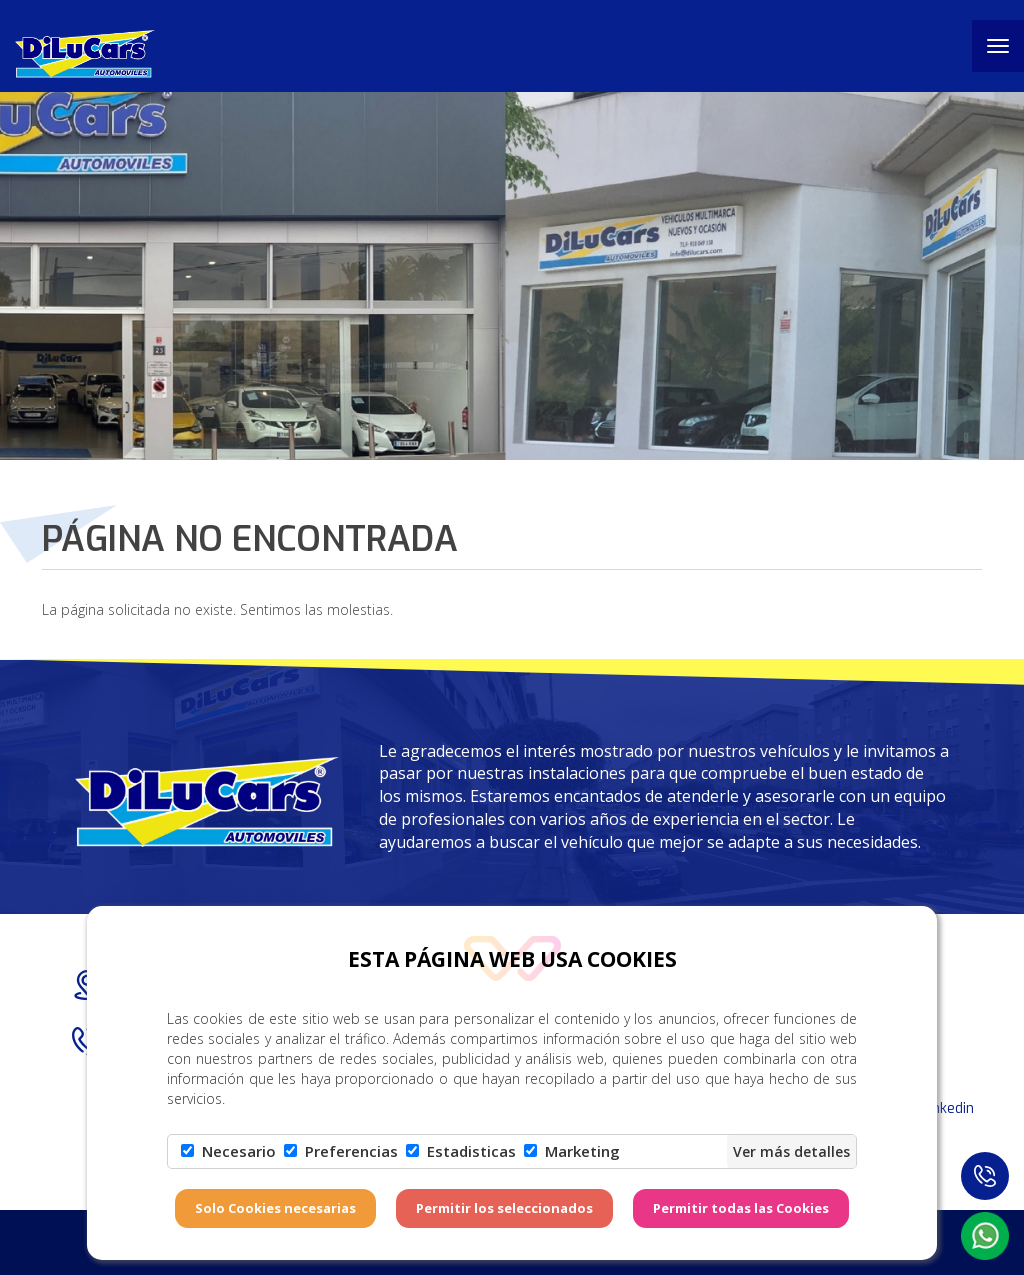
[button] (985, 1176)
